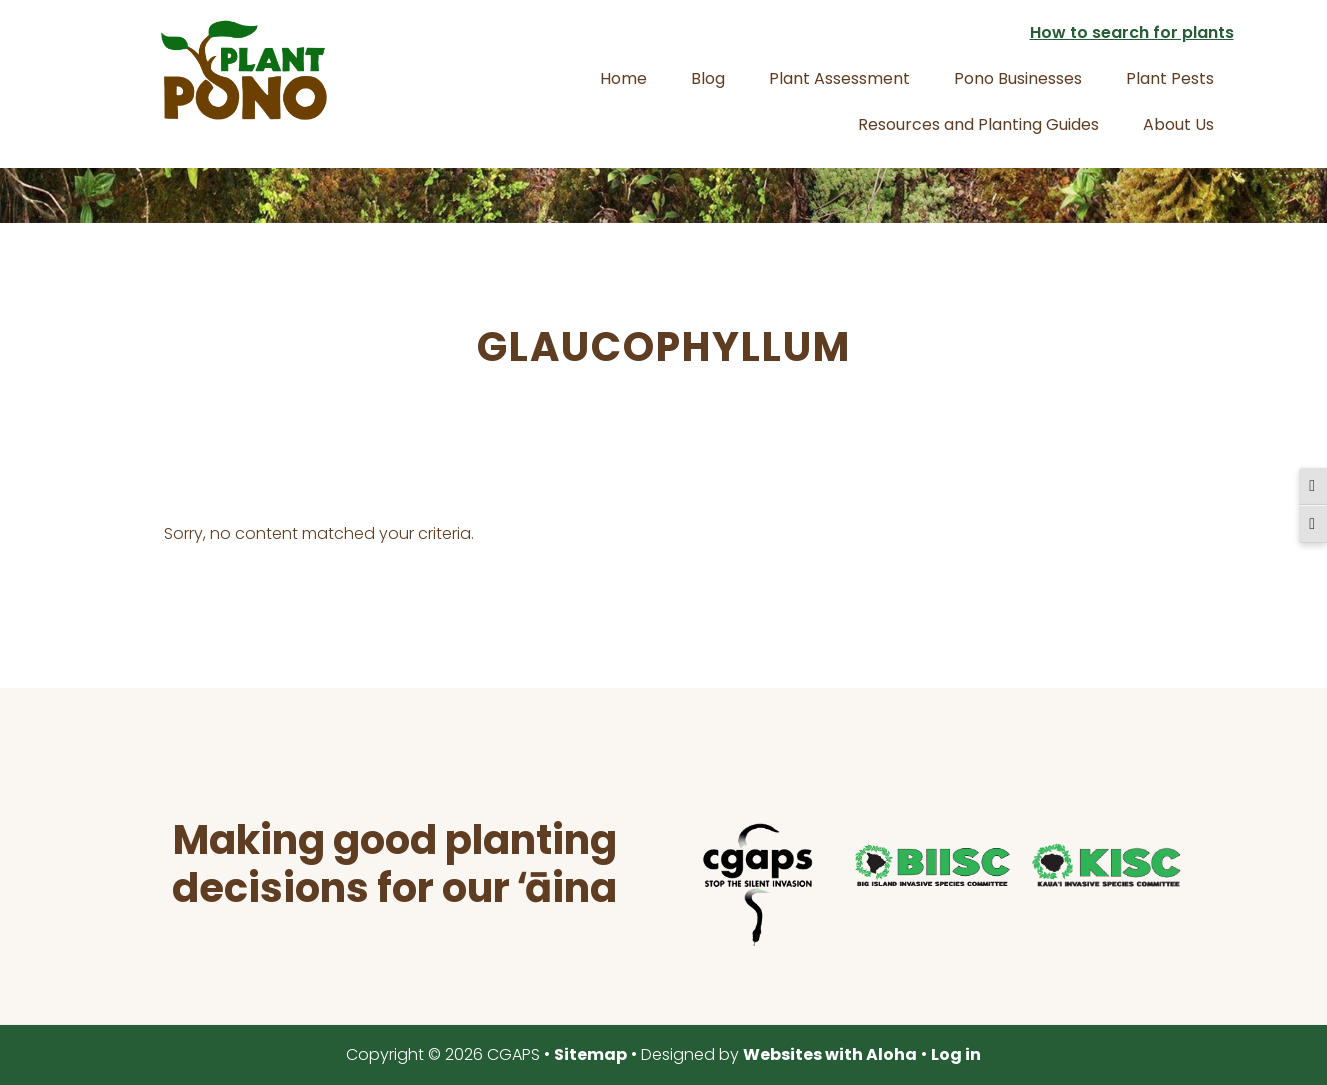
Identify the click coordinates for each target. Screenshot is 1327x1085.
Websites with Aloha (830, 1054)
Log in (956, 1054)
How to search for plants (1132, 32)
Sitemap (590, 1054)
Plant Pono (244, 70)
